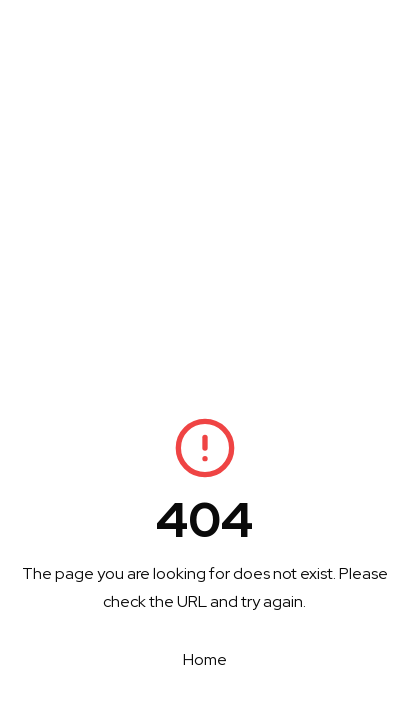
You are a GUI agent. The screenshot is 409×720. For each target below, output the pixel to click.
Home (205, 659)
